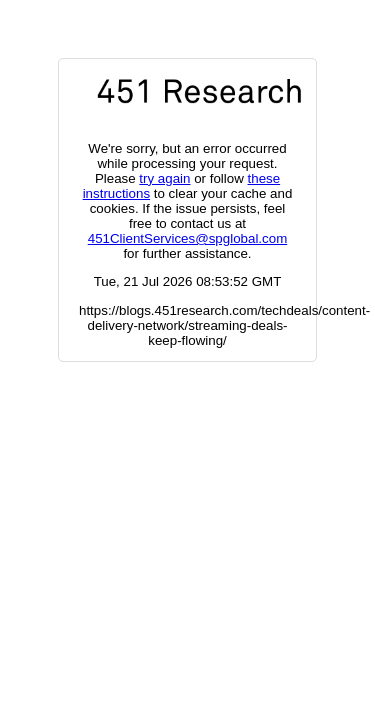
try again (164, 178)
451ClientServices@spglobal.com (187, 238)
